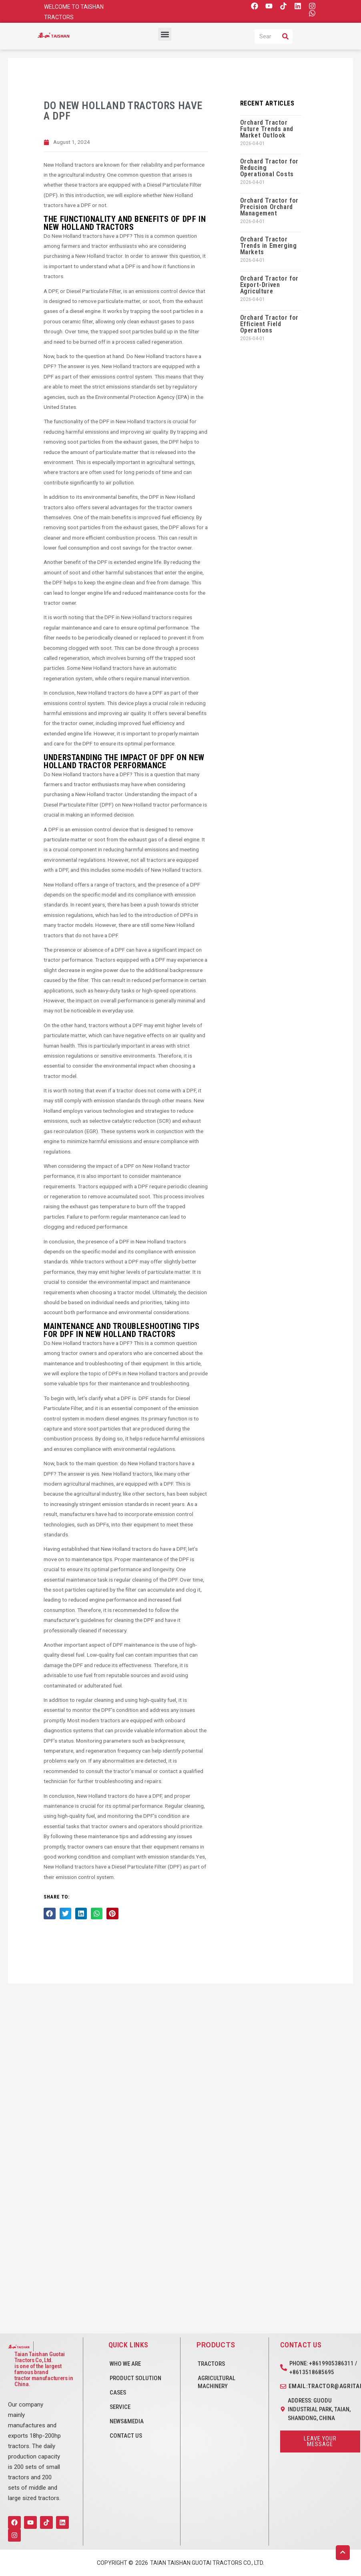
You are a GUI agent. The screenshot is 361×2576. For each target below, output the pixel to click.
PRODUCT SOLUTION (135, 2378)
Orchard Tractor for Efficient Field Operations (269, 324)
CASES (118, 2392)
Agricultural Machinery (216, 2382)
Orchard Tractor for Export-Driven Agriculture (269, 285)
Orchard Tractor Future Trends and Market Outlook (266, 129)
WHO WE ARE (125, 2363)
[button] (164, 34)
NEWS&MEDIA (127, 2421)
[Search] (285, 36)
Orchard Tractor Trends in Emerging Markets (268, 245)
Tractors (211, 2363)
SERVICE (120, 2407)
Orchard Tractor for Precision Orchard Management (269, 207)
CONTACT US (126, 2435)
